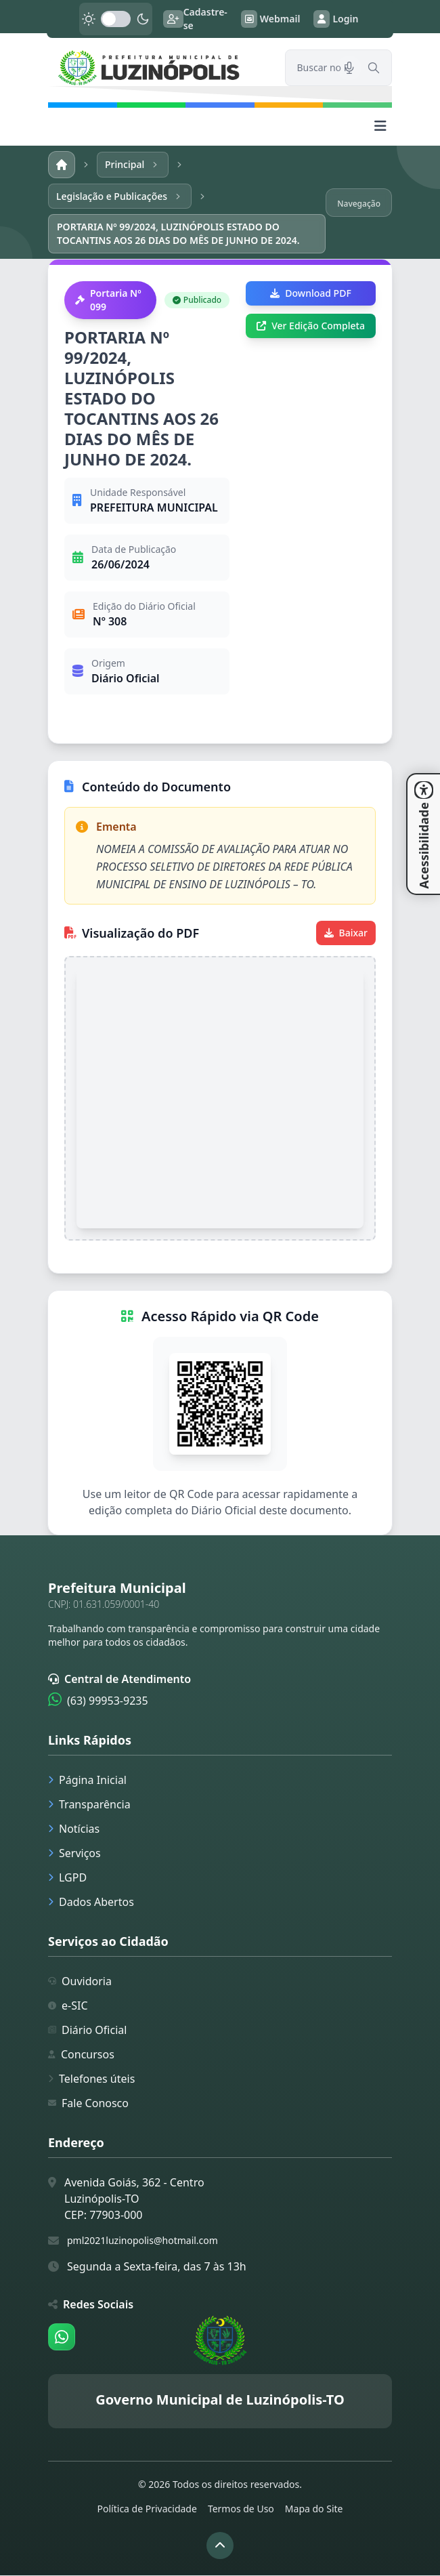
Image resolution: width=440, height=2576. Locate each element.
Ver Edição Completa (311, 326)
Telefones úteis (91, 2079)
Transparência (89, 1805)
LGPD (67, 1878)
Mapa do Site (314, 2509)
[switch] (116, 19)
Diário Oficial (87, 2030)
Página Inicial (87, 1780)
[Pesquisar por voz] (349, 68)
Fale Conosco (88, 2103)
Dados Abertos (91, 1902)
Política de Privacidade (147, 2509)
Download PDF (310, 293)
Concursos (81, 2055)
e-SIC (68, 2006)
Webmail (271, 19)
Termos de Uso (241, 2509)
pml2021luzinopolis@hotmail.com (142, 2241)
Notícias (74, 1829)
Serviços (74, 1853)
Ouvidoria (80, 1981)
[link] (158, 68)
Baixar (346, 933)
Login (335, 19)
